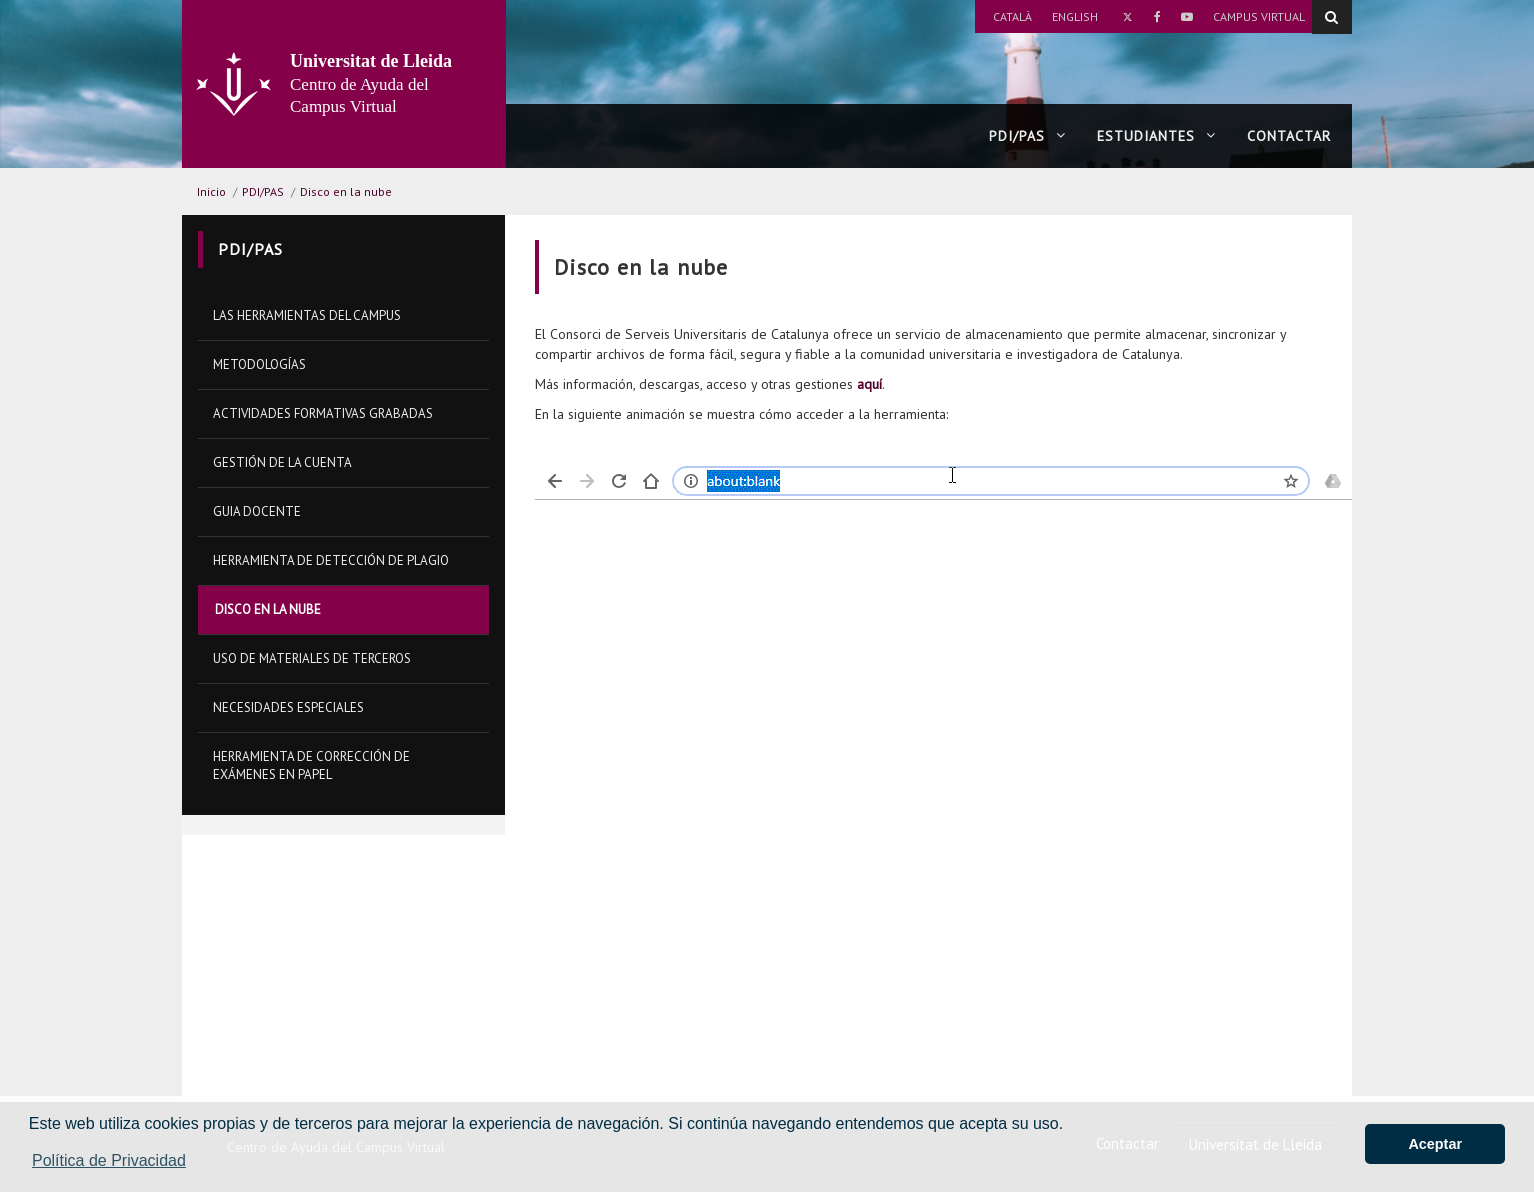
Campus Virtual (1259, 16)
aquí (869, 384)
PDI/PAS (1027, 136)
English (1075, 16)
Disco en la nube (346, 191)
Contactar (1289, 136)
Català (1012, 16)
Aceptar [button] (1435, 1144)
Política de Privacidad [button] (109, 1160)
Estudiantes (1156, 136)
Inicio (211, 191)
